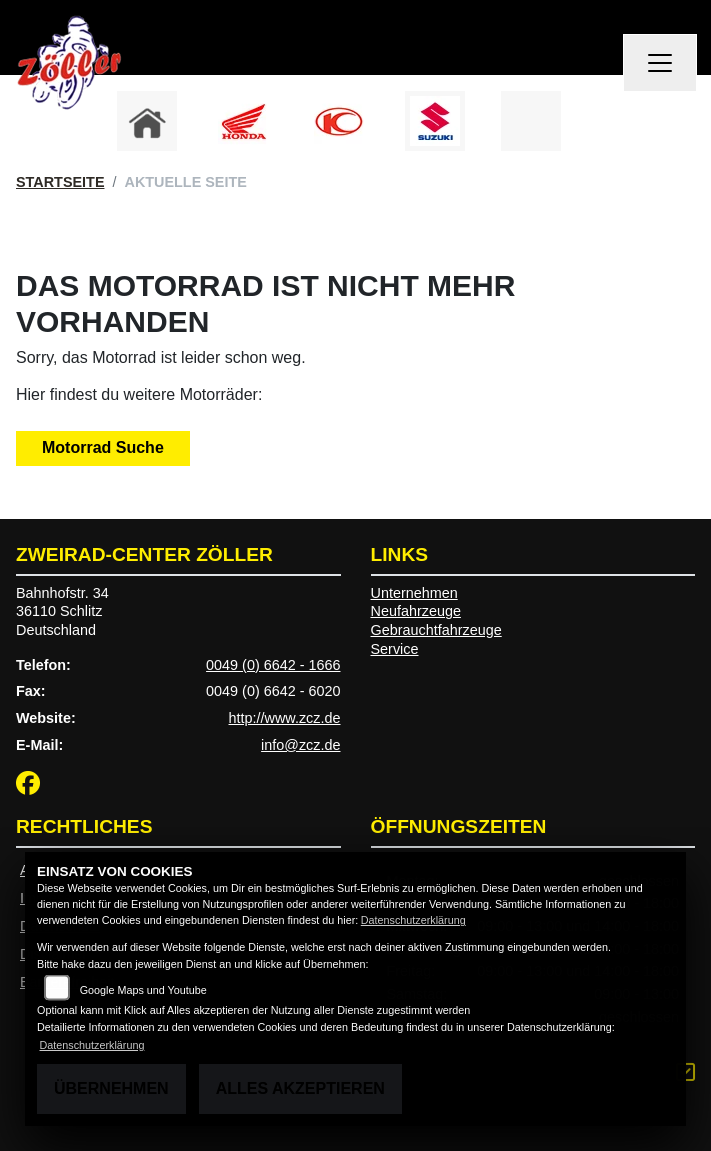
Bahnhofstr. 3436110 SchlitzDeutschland (62, 611)
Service (395, 649)
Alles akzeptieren (300, 1088)
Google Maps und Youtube (143, 990)
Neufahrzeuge (416, 611)
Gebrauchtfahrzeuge (436, 630)
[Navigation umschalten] (660, 63)
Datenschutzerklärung (413, 920)
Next (598, 126)
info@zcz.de (300, 745)
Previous (113, 126)
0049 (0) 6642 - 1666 (273, 665)
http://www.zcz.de (285, 718)
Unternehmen (414, 593)
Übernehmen (111, 1088)
